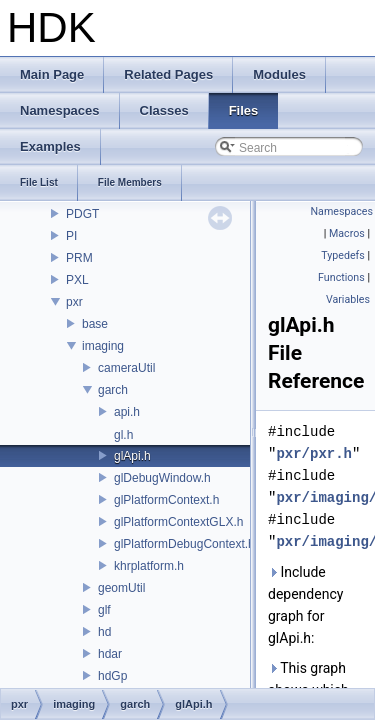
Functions (341, 277)
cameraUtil (126, 368)
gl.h (123, 435)
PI (71, 236)
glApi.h (132, 456)
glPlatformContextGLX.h (178, 522)
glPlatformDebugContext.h (184, 544)
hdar (110, 654)
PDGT (82, 214)
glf (104, 610)
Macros (347, 233)
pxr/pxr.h (314, 453)
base (95, 324)
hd (104, 632)
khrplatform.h (149, 566)
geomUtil (121, 588)
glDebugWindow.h (162, 478)
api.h (127, 412)
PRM (79, 258)
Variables (348, 299)
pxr (74, 302)
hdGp (112, 676)
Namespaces (342, 211)
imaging (103, 346)
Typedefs (343, 255)
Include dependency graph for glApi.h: (305, 605)
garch (113, 390)
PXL (77, 280)
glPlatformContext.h (166, 500)
